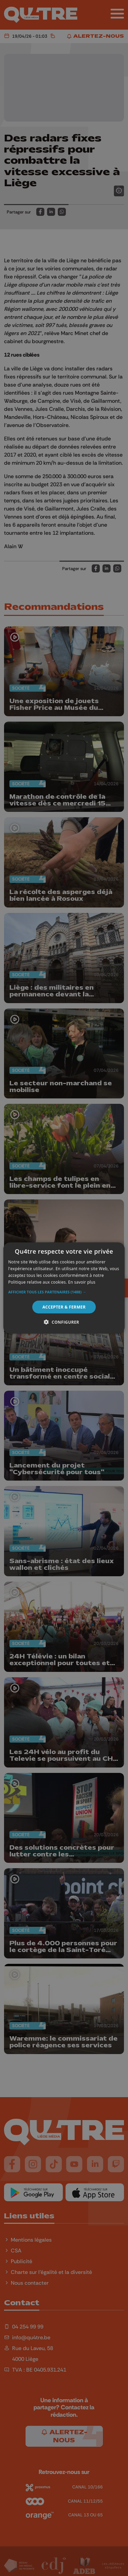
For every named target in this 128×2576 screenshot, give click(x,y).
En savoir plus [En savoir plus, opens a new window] (81, 1282)
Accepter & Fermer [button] (64, 1307)
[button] (64, 1292)
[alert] (64, 1288)
